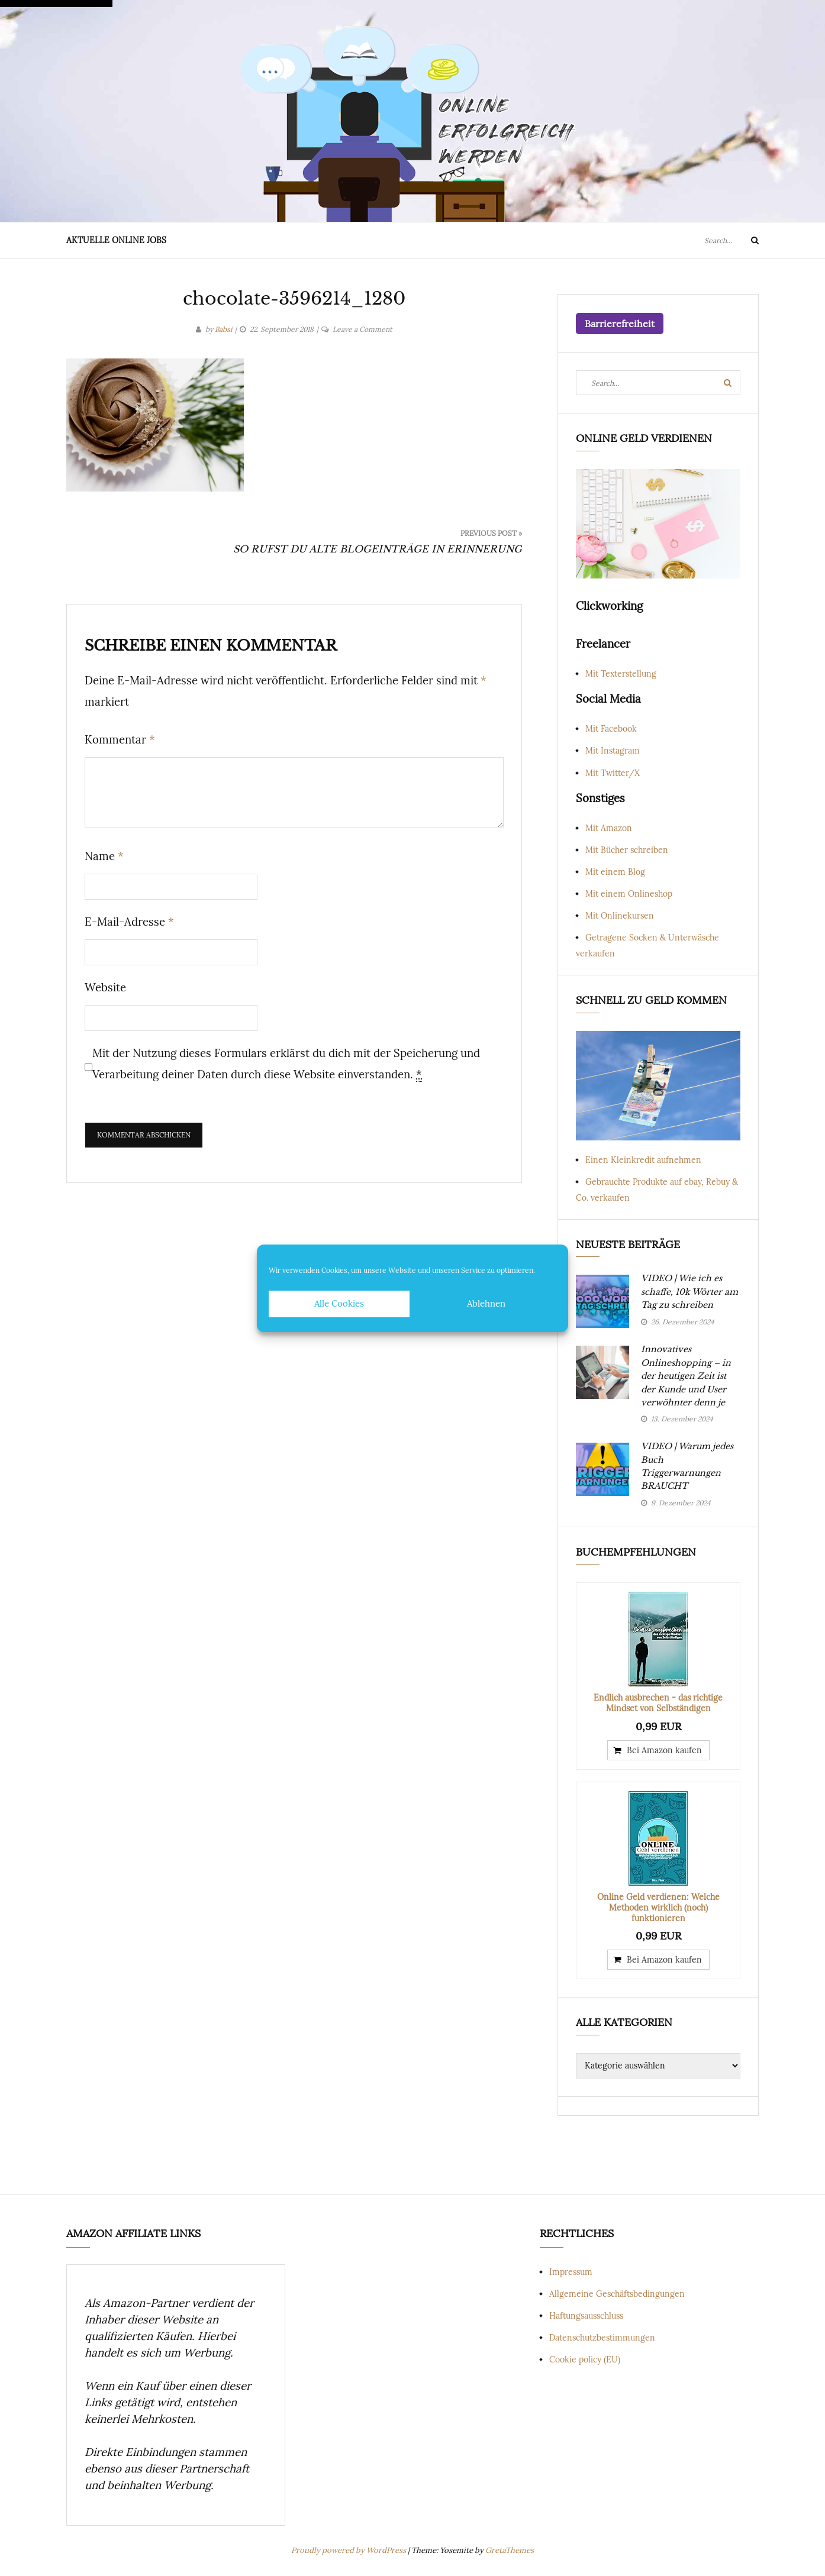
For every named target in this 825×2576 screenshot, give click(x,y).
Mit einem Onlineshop (628, 893)
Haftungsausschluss (586, 2315)
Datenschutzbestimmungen (602, 2337)
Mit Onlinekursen (619, 915)
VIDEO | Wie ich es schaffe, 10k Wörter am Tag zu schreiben (689, 1291)
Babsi (223, 329)
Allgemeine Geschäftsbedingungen (617, 2294)
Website (105, 987)
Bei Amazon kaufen (664, 1750)
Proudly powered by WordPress (349, 2550)
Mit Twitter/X (612, 773)
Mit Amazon (608, 828)
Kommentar (120, 739)
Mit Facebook (611, 728)
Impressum (570, 2272)
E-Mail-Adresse (129, 921)
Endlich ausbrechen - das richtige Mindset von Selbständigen (658, 1703)
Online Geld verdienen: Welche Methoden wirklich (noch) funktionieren (658, 1908)
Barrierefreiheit (620, 323)
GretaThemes (509, 2550)
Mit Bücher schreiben (626, 850)
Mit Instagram (612, 750)
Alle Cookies (339, 1303)
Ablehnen (486, 1303)
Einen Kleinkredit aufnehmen (643, 1160)
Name (104, 856)
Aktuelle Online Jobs (116, 240)
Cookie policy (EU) (584, 2359)
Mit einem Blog (615, 872)
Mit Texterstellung (620, 673)
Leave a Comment (362, 329)
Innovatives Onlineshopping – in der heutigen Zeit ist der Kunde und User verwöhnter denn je (686, 1376)
